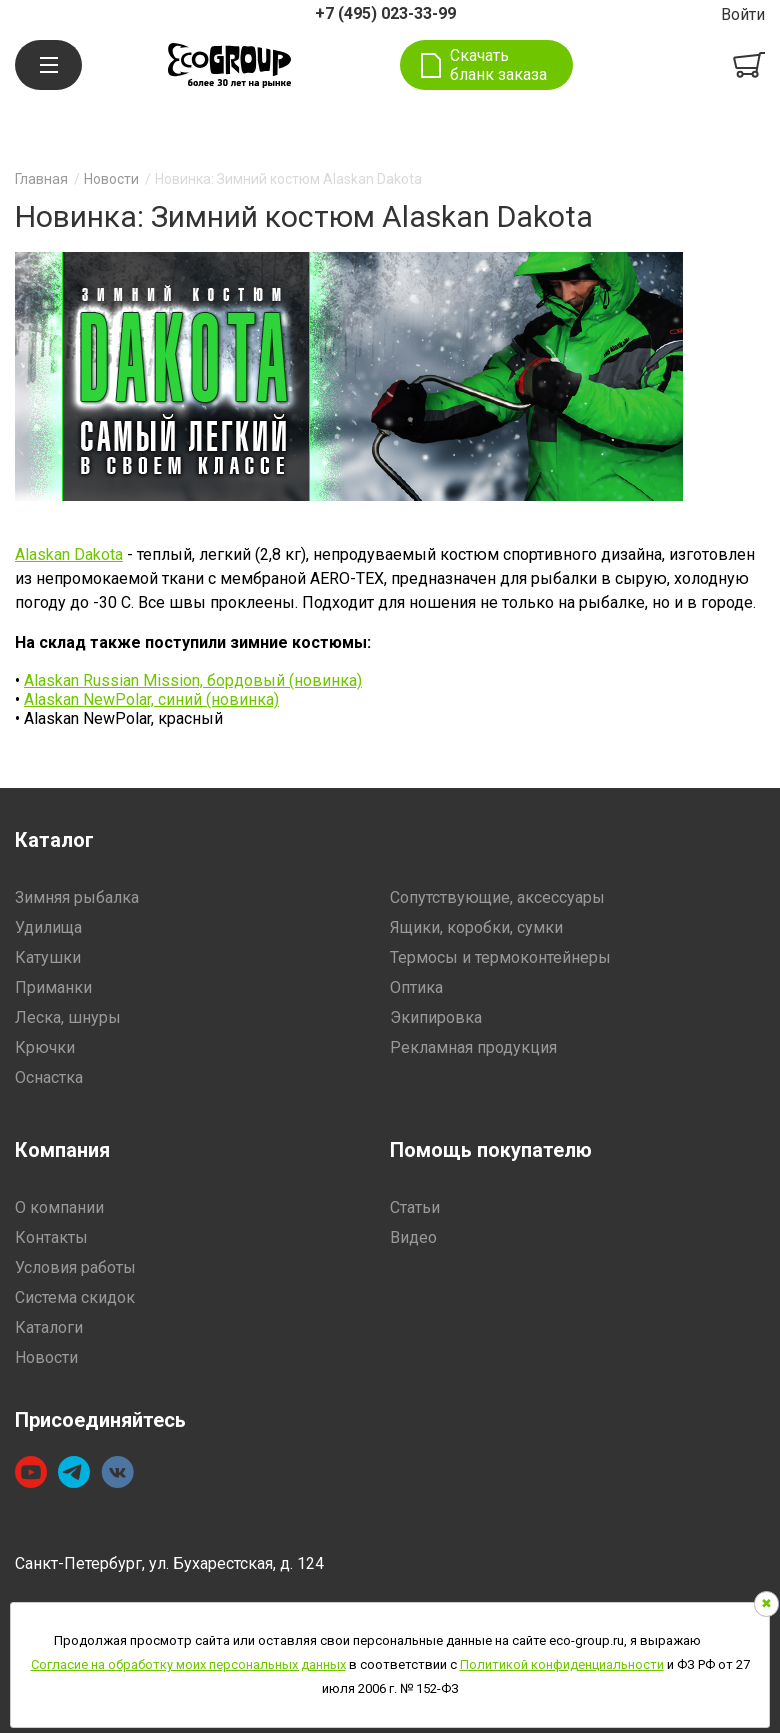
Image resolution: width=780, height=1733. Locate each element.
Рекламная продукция (473, 1047)
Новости (111, 179)
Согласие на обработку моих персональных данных (188, 1664)
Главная (41, 179)
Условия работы (75, 1267)
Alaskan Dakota (69, 554)
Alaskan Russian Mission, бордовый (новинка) (193, 680)
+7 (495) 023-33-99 (385, 13)
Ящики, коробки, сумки (476, 927)
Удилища (48, 927)
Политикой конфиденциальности (562, 1664)
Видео (413, 1237)
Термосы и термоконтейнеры (500, 957)
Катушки (48, 957)
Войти (743, 14)
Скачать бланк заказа (498, 65)
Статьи (415, 1207)
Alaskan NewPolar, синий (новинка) (151, 699)
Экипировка (436, 1017)
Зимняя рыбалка (77, 897)
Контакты (51, 1237)
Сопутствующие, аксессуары (497, 897)
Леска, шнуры (68, 1017)
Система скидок (75, 1297)
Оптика (416, 987)
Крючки (45, 1047)
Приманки (53, 987)
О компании (59, 1207)
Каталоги (49, 1327)
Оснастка (49, 1077)
